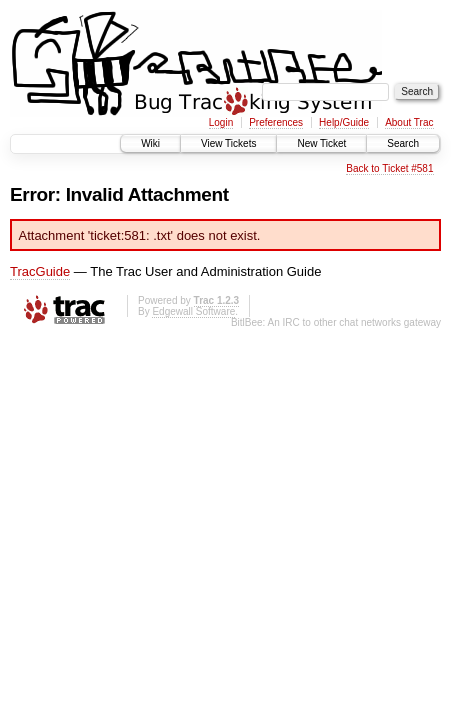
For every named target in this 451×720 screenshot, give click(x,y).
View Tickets (228, 143)
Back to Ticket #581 (389, 168)
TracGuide (40, 271)
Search (403, 143)
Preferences (276, 122)
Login (221, 122)
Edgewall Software (193, 311)
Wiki (150, 143)
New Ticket (321, 143)
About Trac (409, 122)
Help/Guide (344, 122)
